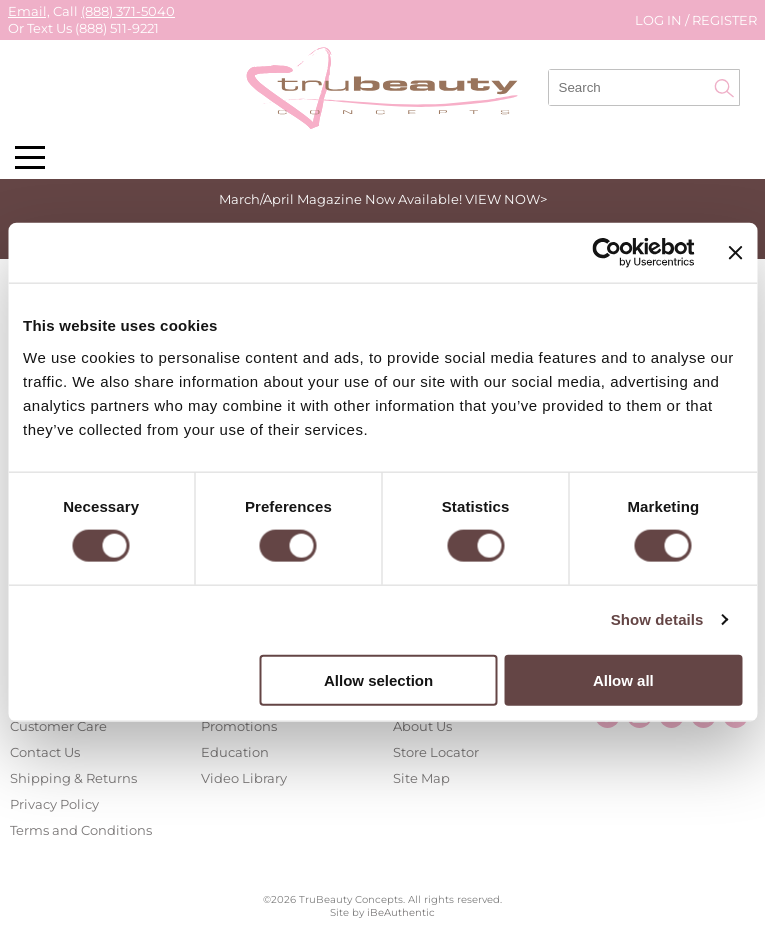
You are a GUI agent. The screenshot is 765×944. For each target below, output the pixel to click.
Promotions (239, 726)
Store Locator (436, 752)
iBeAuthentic (401, 912)
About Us (422, 726)
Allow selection (378, 679)
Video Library (244, 778)
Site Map (421, 778)
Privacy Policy (54, 804)
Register (724, 20)
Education (235, 752)
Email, (29, 11)
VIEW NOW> (506, 199)
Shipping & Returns (73, 778)
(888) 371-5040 (128, 11)
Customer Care (58, 726)
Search (724, 88)
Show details (657, 619)
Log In (660, 20)
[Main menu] (30, 157)
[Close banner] (735, 253)
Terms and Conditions (81, 830)
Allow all (623, 679)
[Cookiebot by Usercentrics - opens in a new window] (607, 253)
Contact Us (45, 752)
